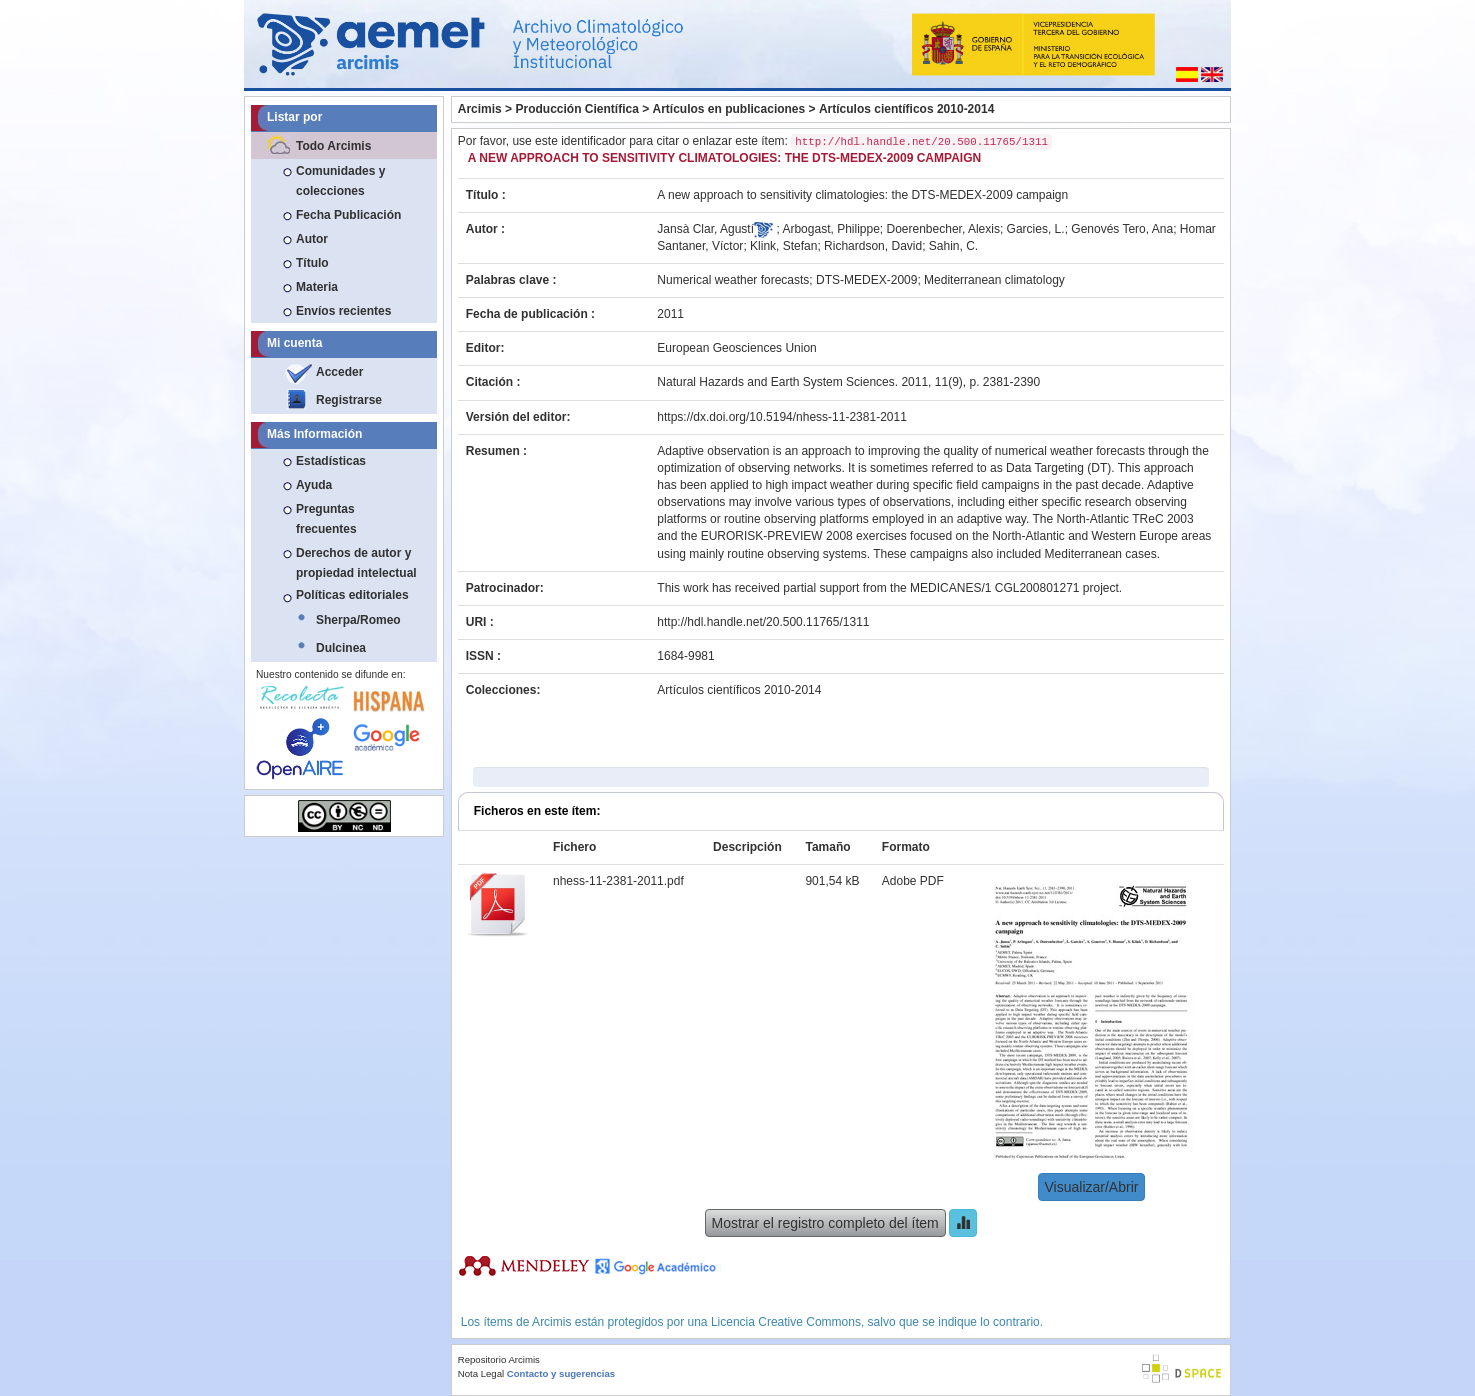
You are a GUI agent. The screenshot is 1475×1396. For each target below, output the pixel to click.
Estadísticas (331, 461)
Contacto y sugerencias (561, 1373)
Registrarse (349, 400)
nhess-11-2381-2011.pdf (618, 881)
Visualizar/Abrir (1092, 1187)
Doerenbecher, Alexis (943, 229)
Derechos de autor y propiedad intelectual (356, 563)
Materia (317, 287)
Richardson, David (873, 246)
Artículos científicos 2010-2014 (906, 109)
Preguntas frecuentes (326, 519)
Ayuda (314, 485)
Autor (312, 239)
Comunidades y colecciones (340, 181)
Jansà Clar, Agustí (705, 229)
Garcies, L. (1036, 229)
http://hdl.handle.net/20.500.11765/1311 (763, 622)
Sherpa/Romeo (358, 620)
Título (312, 263)
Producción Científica (576, 109)
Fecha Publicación (348, 215)
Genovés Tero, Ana (1122, 229)
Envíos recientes (343, 311)
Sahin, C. (953, 246)
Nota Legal (481, 1373)
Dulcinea (341, 648)
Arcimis (480, 109)
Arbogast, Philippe (830, 229)
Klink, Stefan (783, 246)
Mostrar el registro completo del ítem (825, 1223)
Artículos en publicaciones (729, 109)
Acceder (339, 372)
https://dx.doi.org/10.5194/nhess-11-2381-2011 (782, 417)
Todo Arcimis (333, 146)
